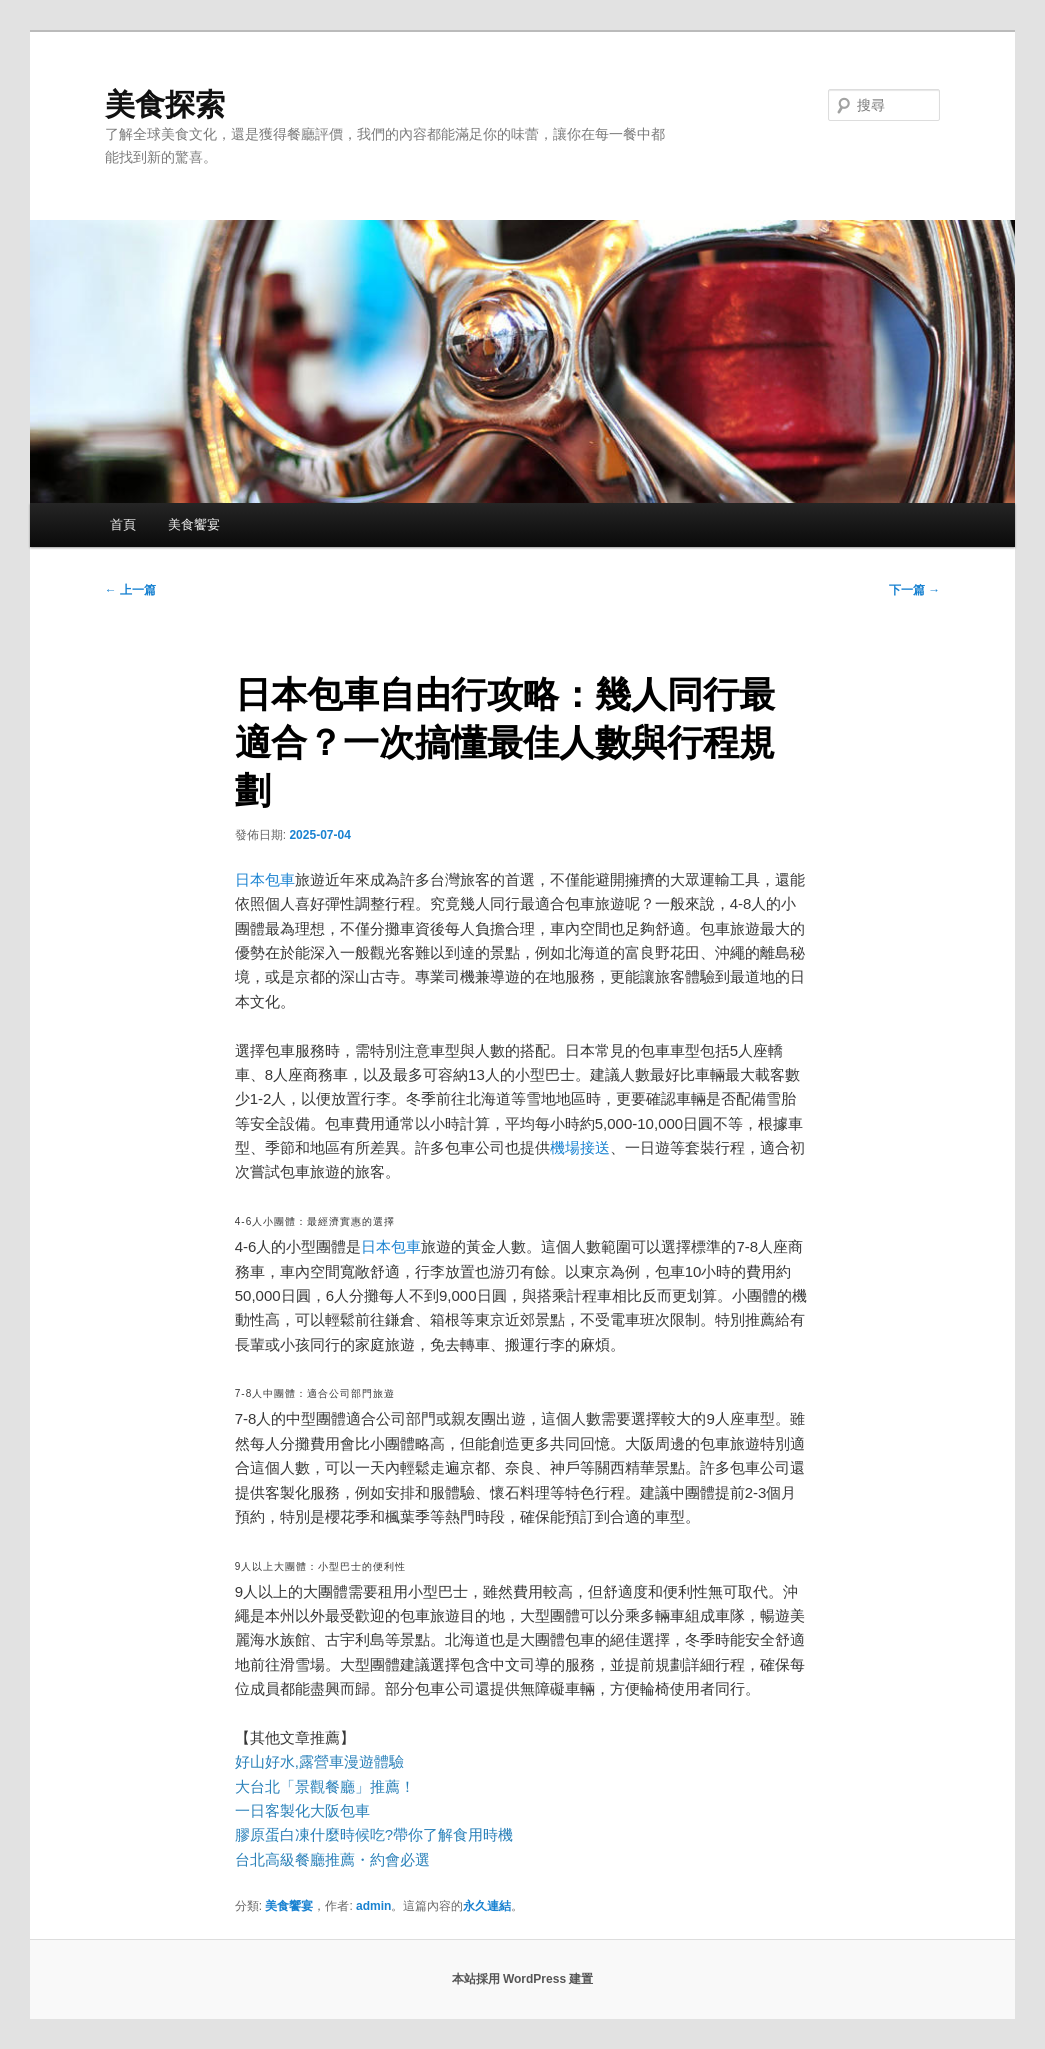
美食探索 (165, 104)
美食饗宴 (194, 524)
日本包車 (265, 879)
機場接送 (580, 1147)
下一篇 (914, 590)
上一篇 (130, 590)
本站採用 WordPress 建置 (523, 1979)
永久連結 (487, 1906)
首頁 (123, 524)
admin (373, 1906)
